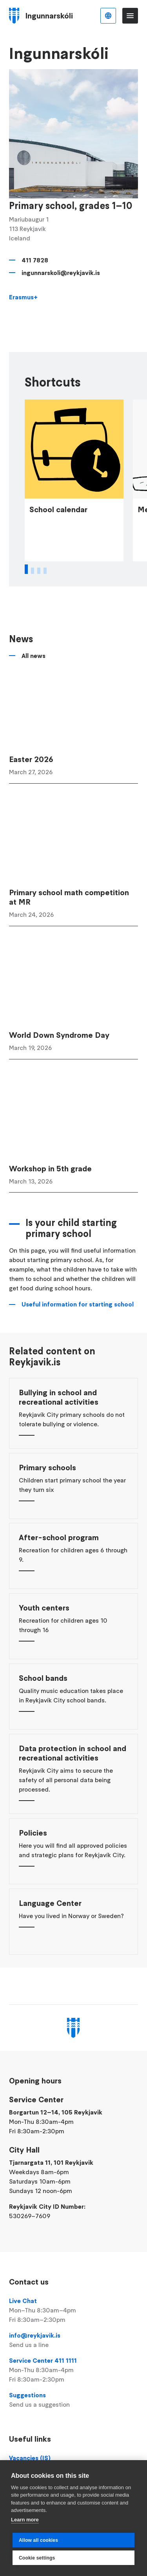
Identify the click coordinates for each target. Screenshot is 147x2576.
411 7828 (35, 260)
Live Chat (73, 2310)
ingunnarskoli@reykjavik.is (61, 273)
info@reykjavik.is (73, 2340)
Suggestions (73, 2400)
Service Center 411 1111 (73, 2370)
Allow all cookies (38, 2540)
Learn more (25, 2520)
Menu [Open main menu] (130, 16)
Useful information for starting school (78, 1349)
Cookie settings (37, 2558)
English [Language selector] (108, 16)
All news (33, 700)
